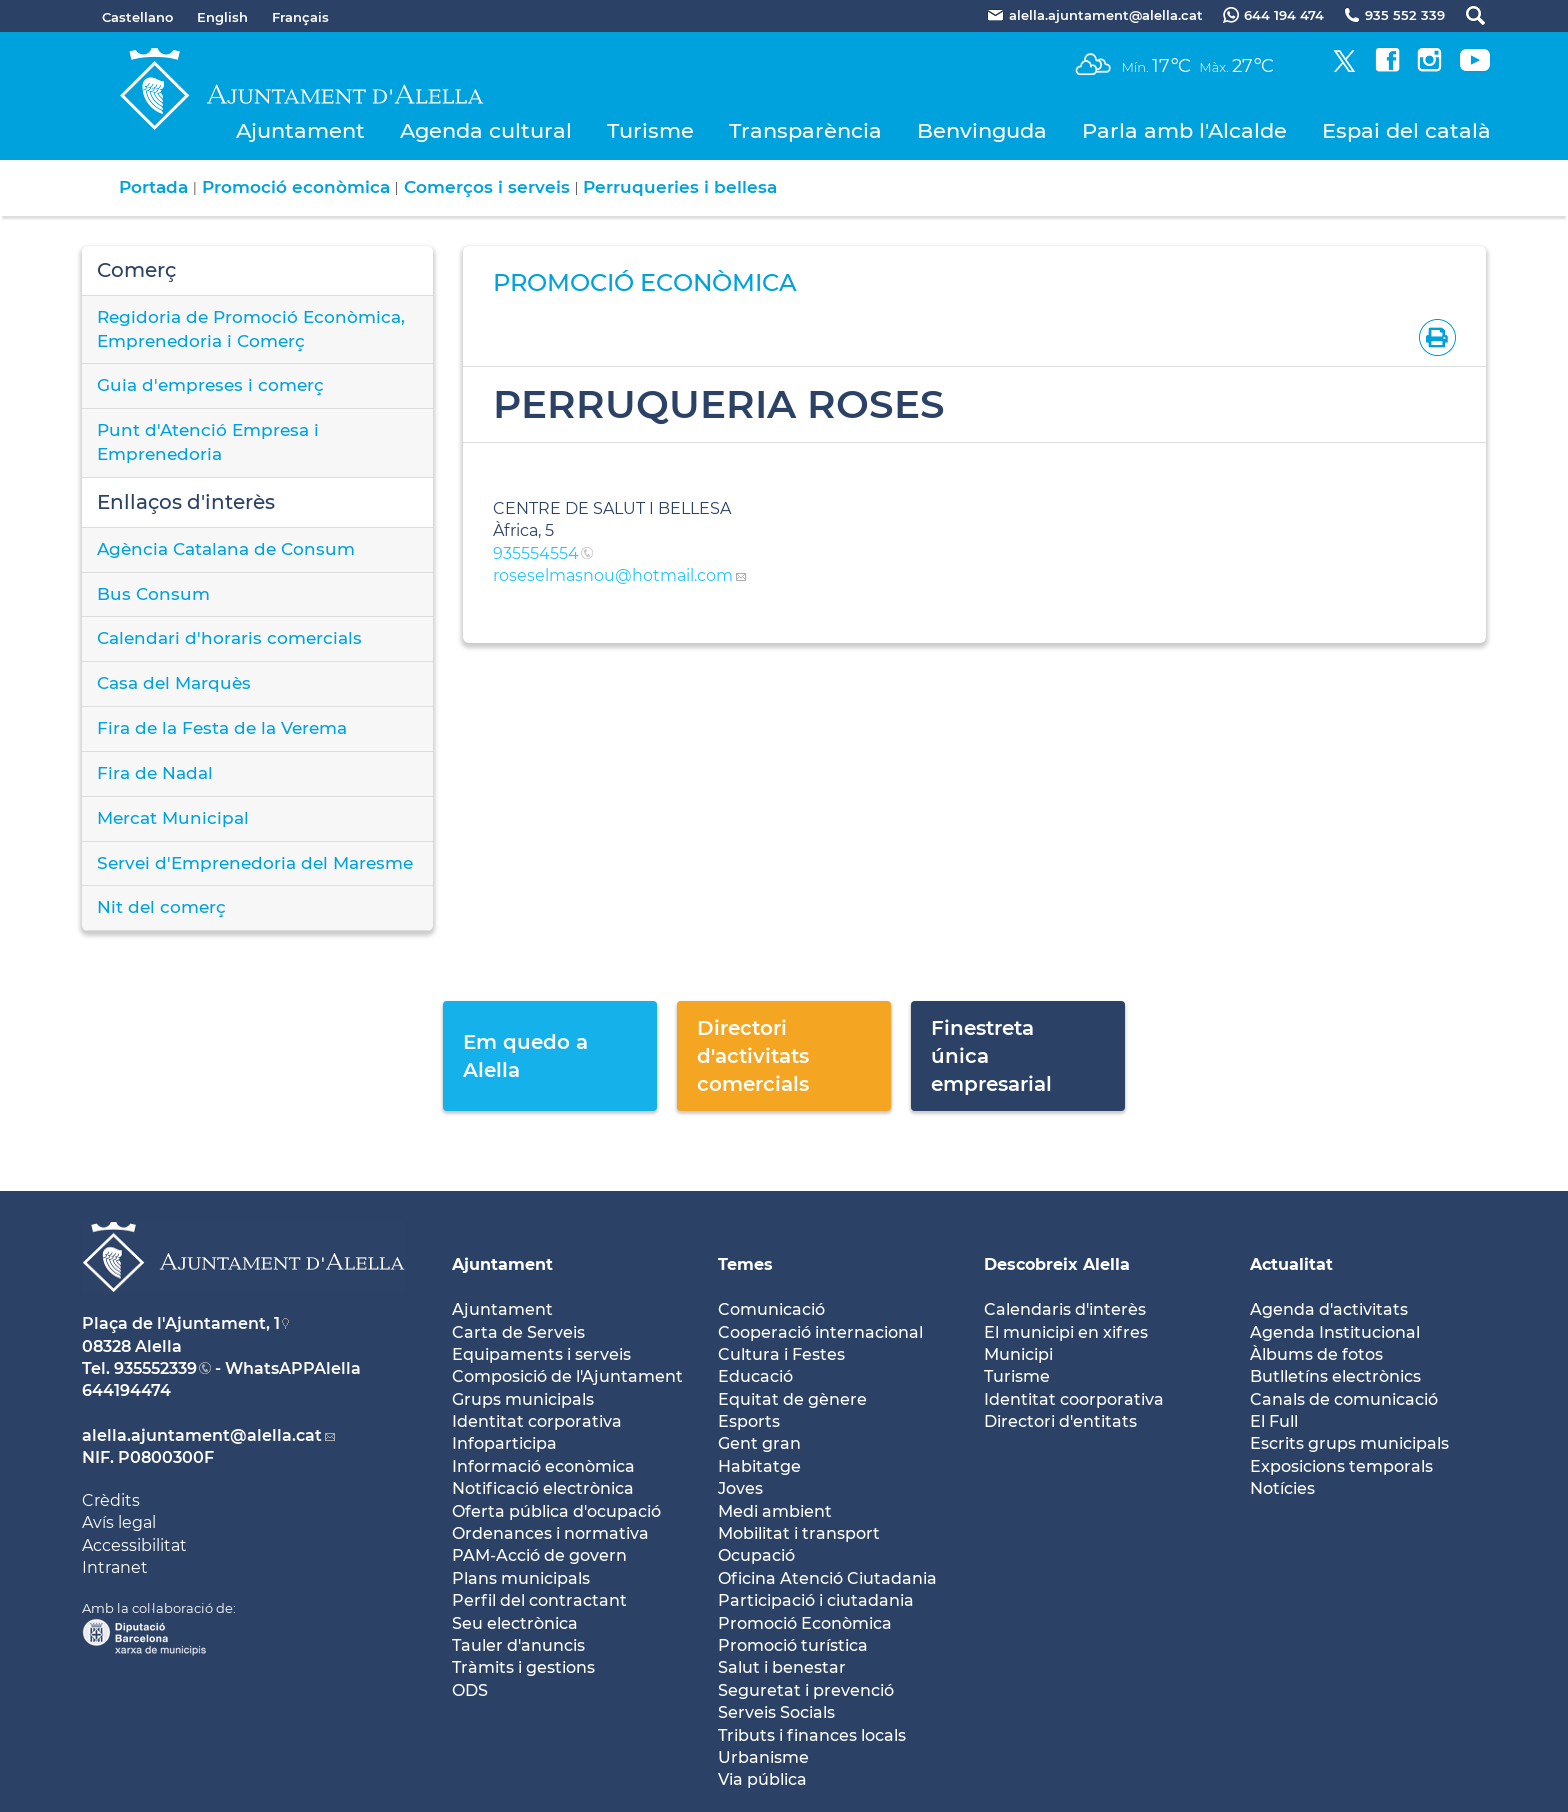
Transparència (805, 130)
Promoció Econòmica (805, 1623)
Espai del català (1406, 130)
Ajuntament (300, 130)
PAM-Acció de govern (539, 1555)
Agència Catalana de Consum (226, 549)
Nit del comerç (161, 907)
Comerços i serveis (487, 187)
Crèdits (111, 1500)
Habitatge (759, 1466)
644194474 (126, 1390)
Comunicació (771, 1309)
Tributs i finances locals (812, 1735)
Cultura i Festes (781, 1354)
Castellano (137, 17)
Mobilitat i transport (799, 1533)
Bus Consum (153, 594)
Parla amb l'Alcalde (1184, 130)
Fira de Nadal (155, 773)
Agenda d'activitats (1329, 1309)
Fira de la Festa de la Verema (222, 728)
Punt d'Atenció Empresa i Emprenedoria (208, 442)
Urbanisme (763, 1757)
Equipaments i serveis (541, 1354)
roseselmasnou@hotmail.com (613, 575)
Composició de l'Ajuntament (567, 1376)
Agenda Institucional (1335, 1332)
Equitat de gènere (792, 1399)
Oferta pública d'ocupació (556, 1511)
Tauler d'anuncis (518, 1645)
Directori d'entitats (1060, 1421)
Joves (740, 1488)
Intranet (115, 1567)
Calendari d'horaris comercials (229, 638)
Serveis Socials (776, 1712)
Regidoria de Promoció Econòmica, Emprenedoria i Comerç (251, 329)
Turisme (650, 130)
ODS (470, 1690)
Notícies (1282, 1488)
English (222, 17)
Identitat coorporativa (1074, 1399)
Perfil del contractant (539, 1600)
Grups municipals (523, 1399)
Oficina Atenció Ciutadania (827, 1578)
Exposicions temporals (1341, 1466)
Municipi (1018, 1354)
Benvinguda (982, 130)
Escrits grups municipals (1349, 1443)
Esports (749, 1421)
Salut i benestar (782, 1667)
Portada (153, 187)
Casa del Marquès (174, 683)
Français (300, 17)
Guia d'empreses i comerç (210, 385)
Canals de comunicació (1344, 1399)
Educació (755, 1376)
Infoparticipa (504, 1443)
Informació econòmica (543, 1466)
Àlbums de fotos (1316, 1354)
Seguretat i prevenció (806, 1690)
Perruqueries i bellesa (680, 187)
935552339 (155, 1368)
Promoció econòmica (296, 187)
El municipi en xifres (1066, 1332)
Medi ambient (775, 1511)
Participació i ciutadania (816, 1600)
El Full (1274, 1421)
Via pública (762, 1779)
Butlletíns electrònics (1335, 1376)
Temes (745, 1264)
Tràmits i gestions (523, 1667)
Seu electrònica (515, 1623)
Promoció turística (793, 1645)
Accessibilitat (134, 1545)
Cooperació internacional (820, 1332)
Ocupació (756, 1555)
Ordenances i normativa (550, 1533)
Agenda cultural (486, 130)
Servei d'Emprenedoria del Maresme (255, 863)
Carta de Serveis (518, 1332)
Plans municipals (521, 1578)
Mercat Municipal (173, 818)
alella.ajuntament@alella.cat (202, 1435)
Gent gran (759, 1443)
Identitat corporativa (537, 1421)
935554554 (536, 553)
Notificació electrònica (543, 1488)
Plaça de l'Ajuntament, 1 (181, 1323)
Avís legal (119, 1522)
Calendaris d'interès (1065, 1309)
